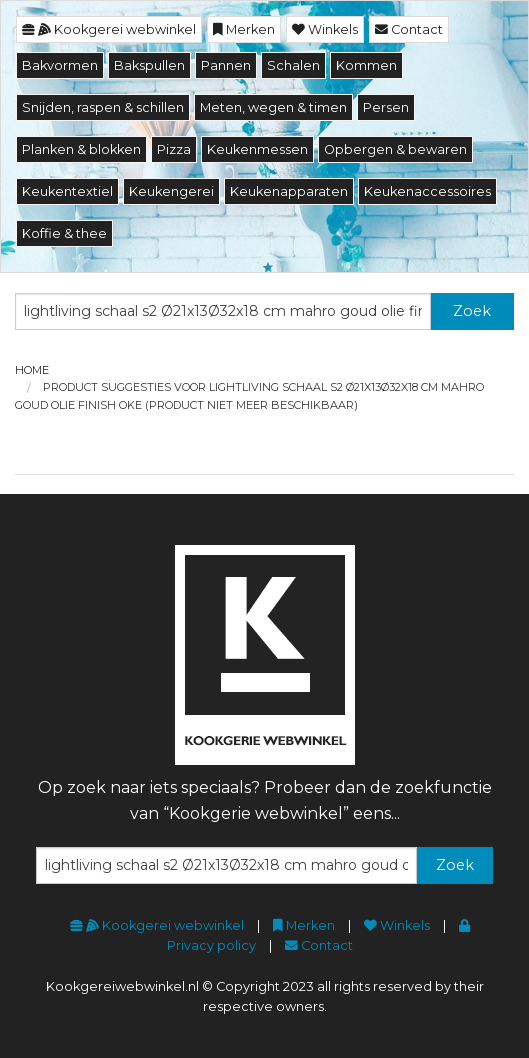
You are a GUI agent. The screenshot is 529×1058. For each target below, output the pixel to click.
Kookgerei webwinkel (109, 29)
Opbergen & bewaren (395, 149)
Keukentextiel (67, 191)
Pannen (226, 65)
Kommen (366, 65)
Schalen (293, 65)
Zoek (472, 311)
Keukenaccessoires (427, 191)
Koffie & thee (64, 233)
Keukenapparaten (289, 191)
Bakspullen (149, 65)
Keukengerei (171, 191)
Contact (409, 29)
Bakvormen (60, 65)
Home (32, 370)
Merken (244, 29)
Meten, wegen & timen (273, 107)
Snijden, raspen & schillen (103, 107)
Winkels (325, 29)
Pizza (174, 149)
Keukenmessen (257, 149)
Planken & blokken (81, 149)
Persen (386, 107)
